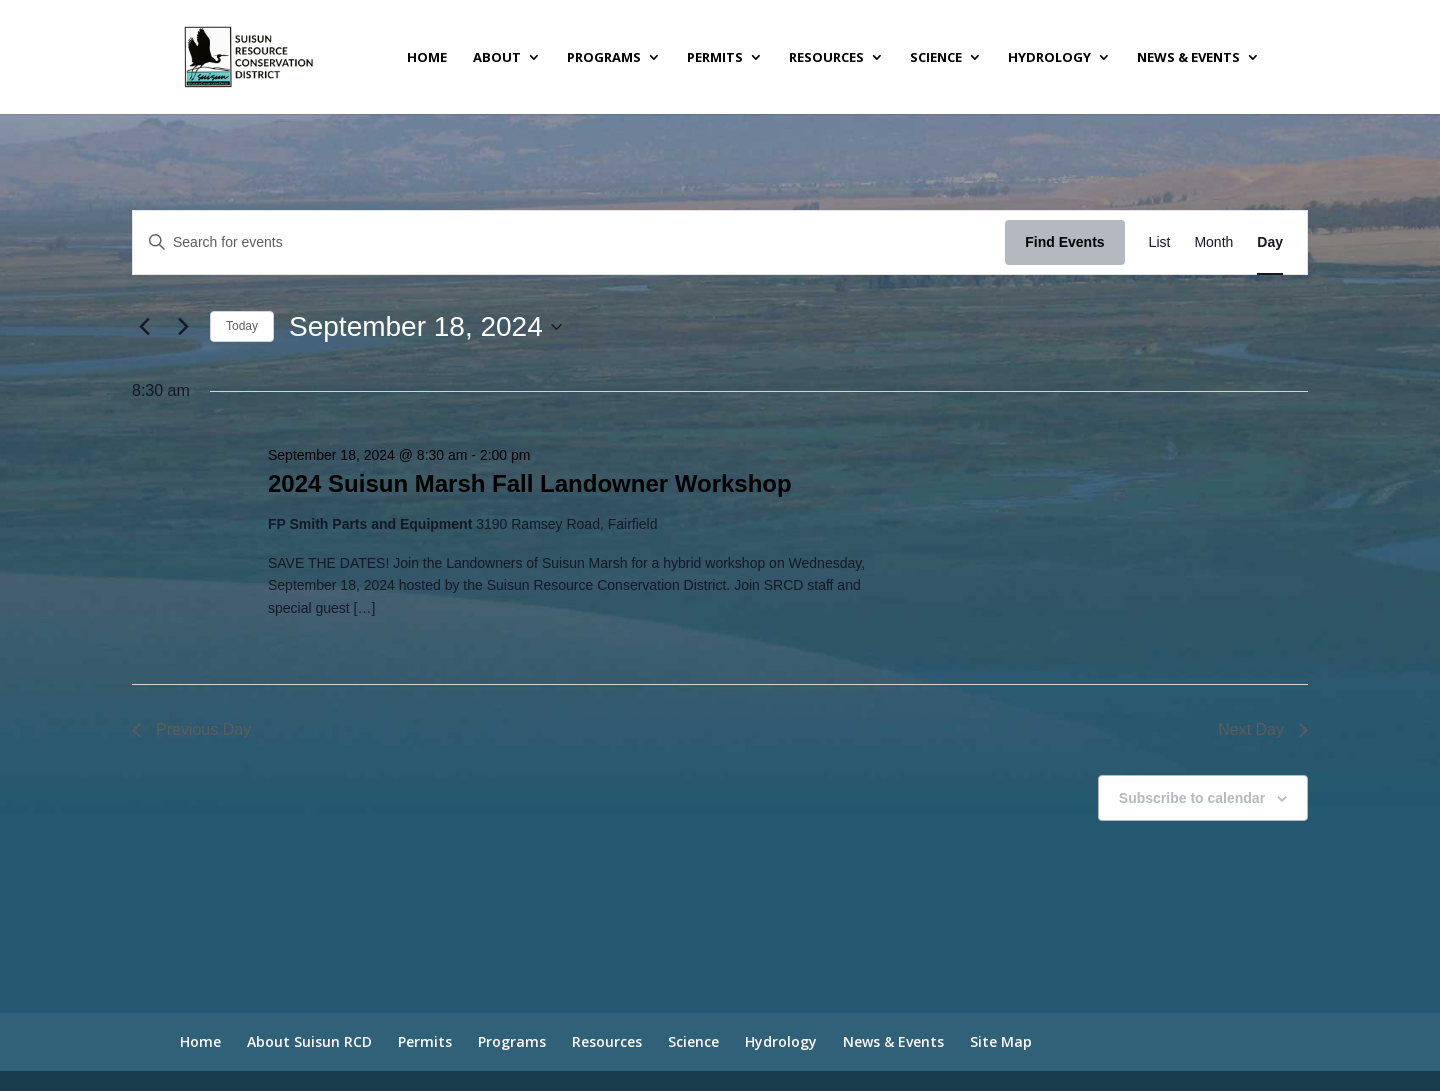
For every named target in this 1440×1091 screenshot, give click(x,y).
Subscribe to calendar (1192, 798)
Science (936, 58)
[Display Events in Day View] (1270, 242)
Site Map (1001, 1041)
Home (427, 58)
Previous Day (191, 729)
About (497, 58)
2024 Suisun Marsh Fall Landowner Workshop (530, 483)
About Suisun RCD (309, 1041)
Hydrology (1049, 58)
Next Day (1263, 729)
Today (242, 326)
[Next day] (183, 327)
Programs (604, 58)
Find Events (1064, 242)
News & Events (1188, 58)
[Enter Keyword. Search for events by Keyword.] (569, 242)
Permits (715, 58)
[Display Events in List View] (1160, 242)
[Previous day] (144, 327)
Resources (826, 58)
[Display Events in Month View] (1213, 242)
